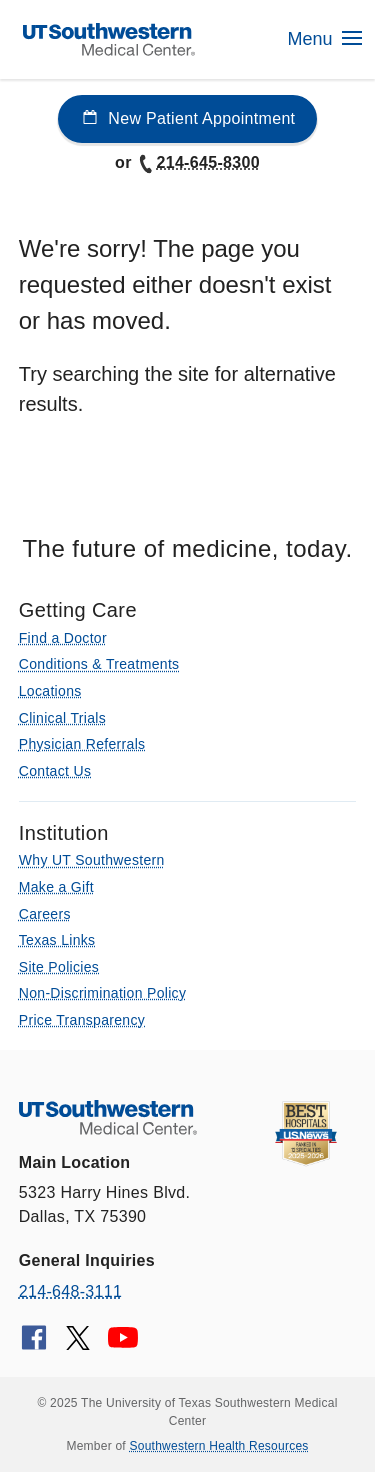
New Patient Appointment (188, 118)
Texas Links (57, 940)
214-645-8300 (197, 162)
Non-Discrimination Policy (103, 993)
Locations (50, 691)
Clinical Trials (62, 718)
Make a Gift (56, 887)
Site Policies (59, 967)
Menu (324, 39)
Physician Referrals (82, 744)
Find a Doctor (63, 638)
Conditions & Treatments (99, 664)
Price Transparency (82, 1020)
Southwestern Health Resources (219, 1446)
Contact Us (55, 771)
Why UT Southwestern (92, 860)
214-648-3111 (70, 1291)
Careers (45, 914)
